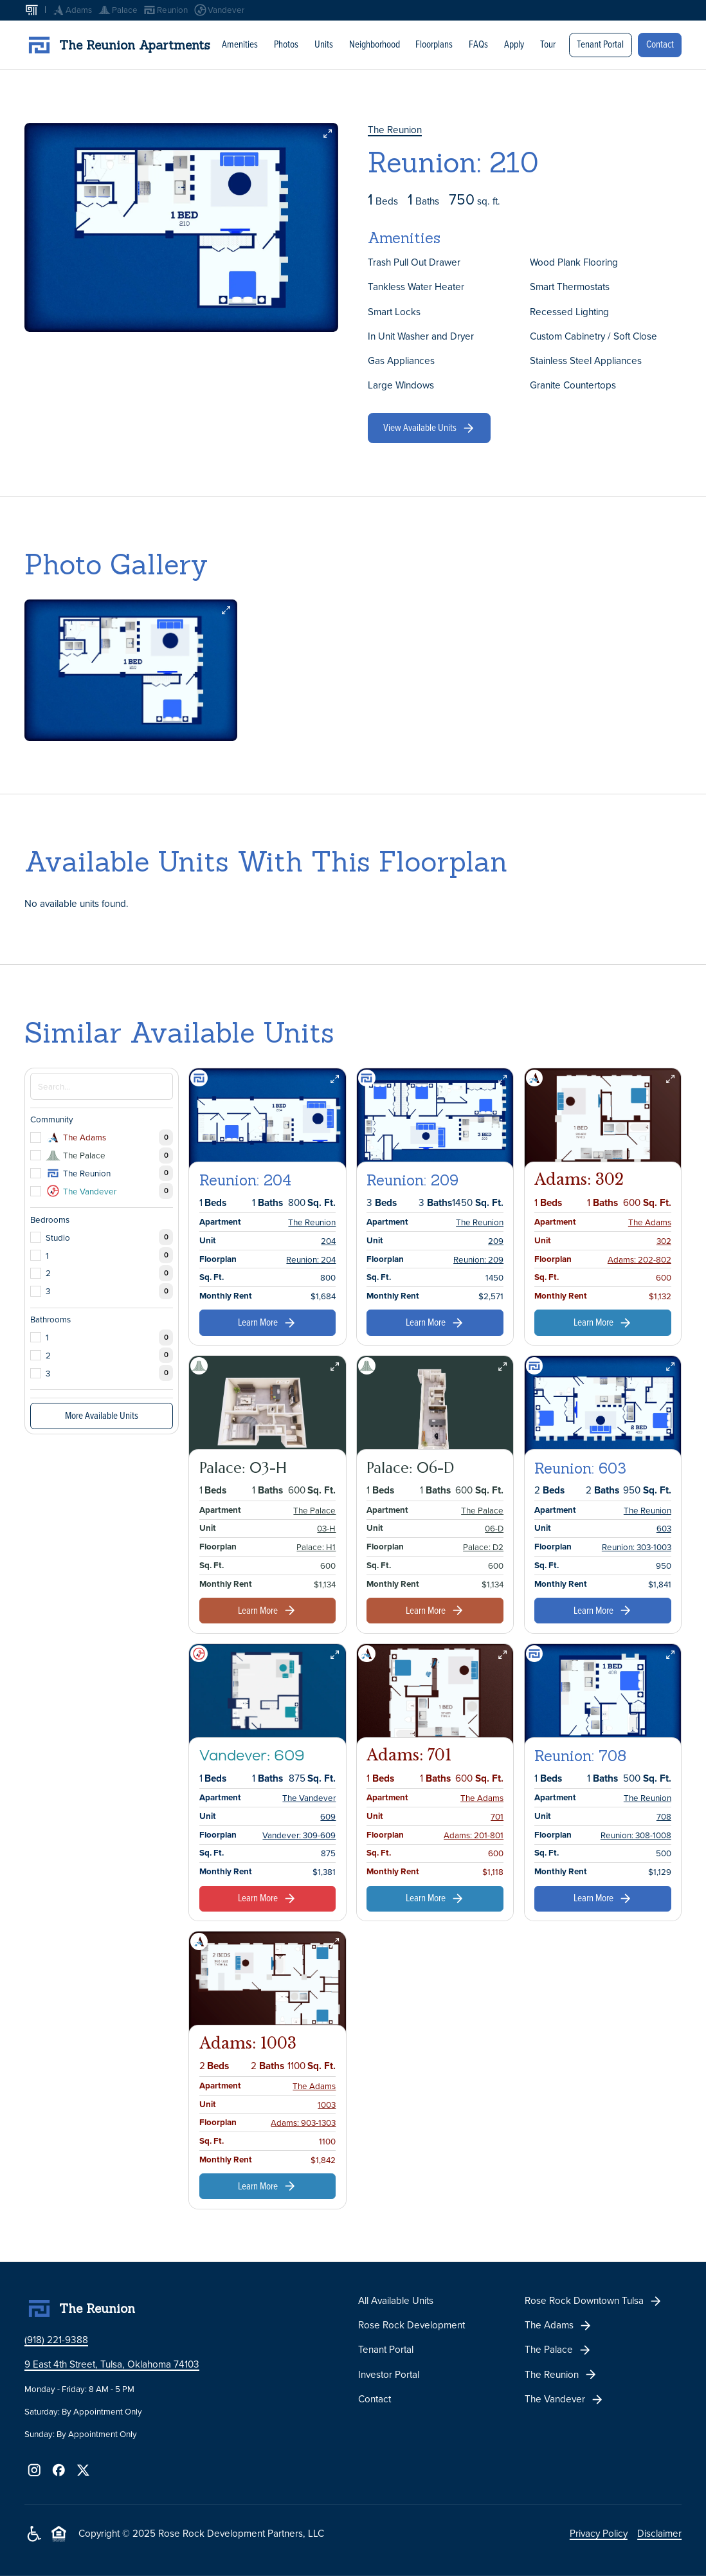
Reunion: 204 (311, 1259)
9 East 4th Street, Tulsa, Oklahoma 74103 (111, 2364)
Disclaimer (659, 2533)
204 (328, 1241)
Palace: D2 (483, 1547)
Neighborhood (373, 44)
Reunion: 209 (478, 1259)
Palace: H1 (316, 1547)
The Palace (314, 1509)
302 (663, 1241)
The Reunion (395, 129)
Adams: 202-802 (639, 1259)
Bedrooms (49, 1219)
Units (323, 44)
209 (495, 1241)
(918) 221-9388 (56, 2339)
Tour (548, 44)
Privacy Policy (599, 2533)
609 (328, 1816)
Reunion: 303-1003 (636, 1547)
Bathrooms (50, 1319)
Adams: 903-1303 (303, 2122)
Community (51, 1119)
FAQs (478, 44)
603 (663, 1528)
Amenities (240, 44)
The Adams (649, 1222)
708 (663, 1816)
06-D (494, 1528)
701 (497, 1816)
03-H (326, 1528)
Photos (286, 44)
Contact (660, 43)
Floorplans (434, 44)
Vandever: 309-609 (299, 1834)
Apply (514, 44)
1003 (327, 2104)
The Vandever (309, 1798)
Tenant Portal (600, 43)
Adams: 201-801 (473, 1834)
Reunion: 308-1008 (636, 1834)
